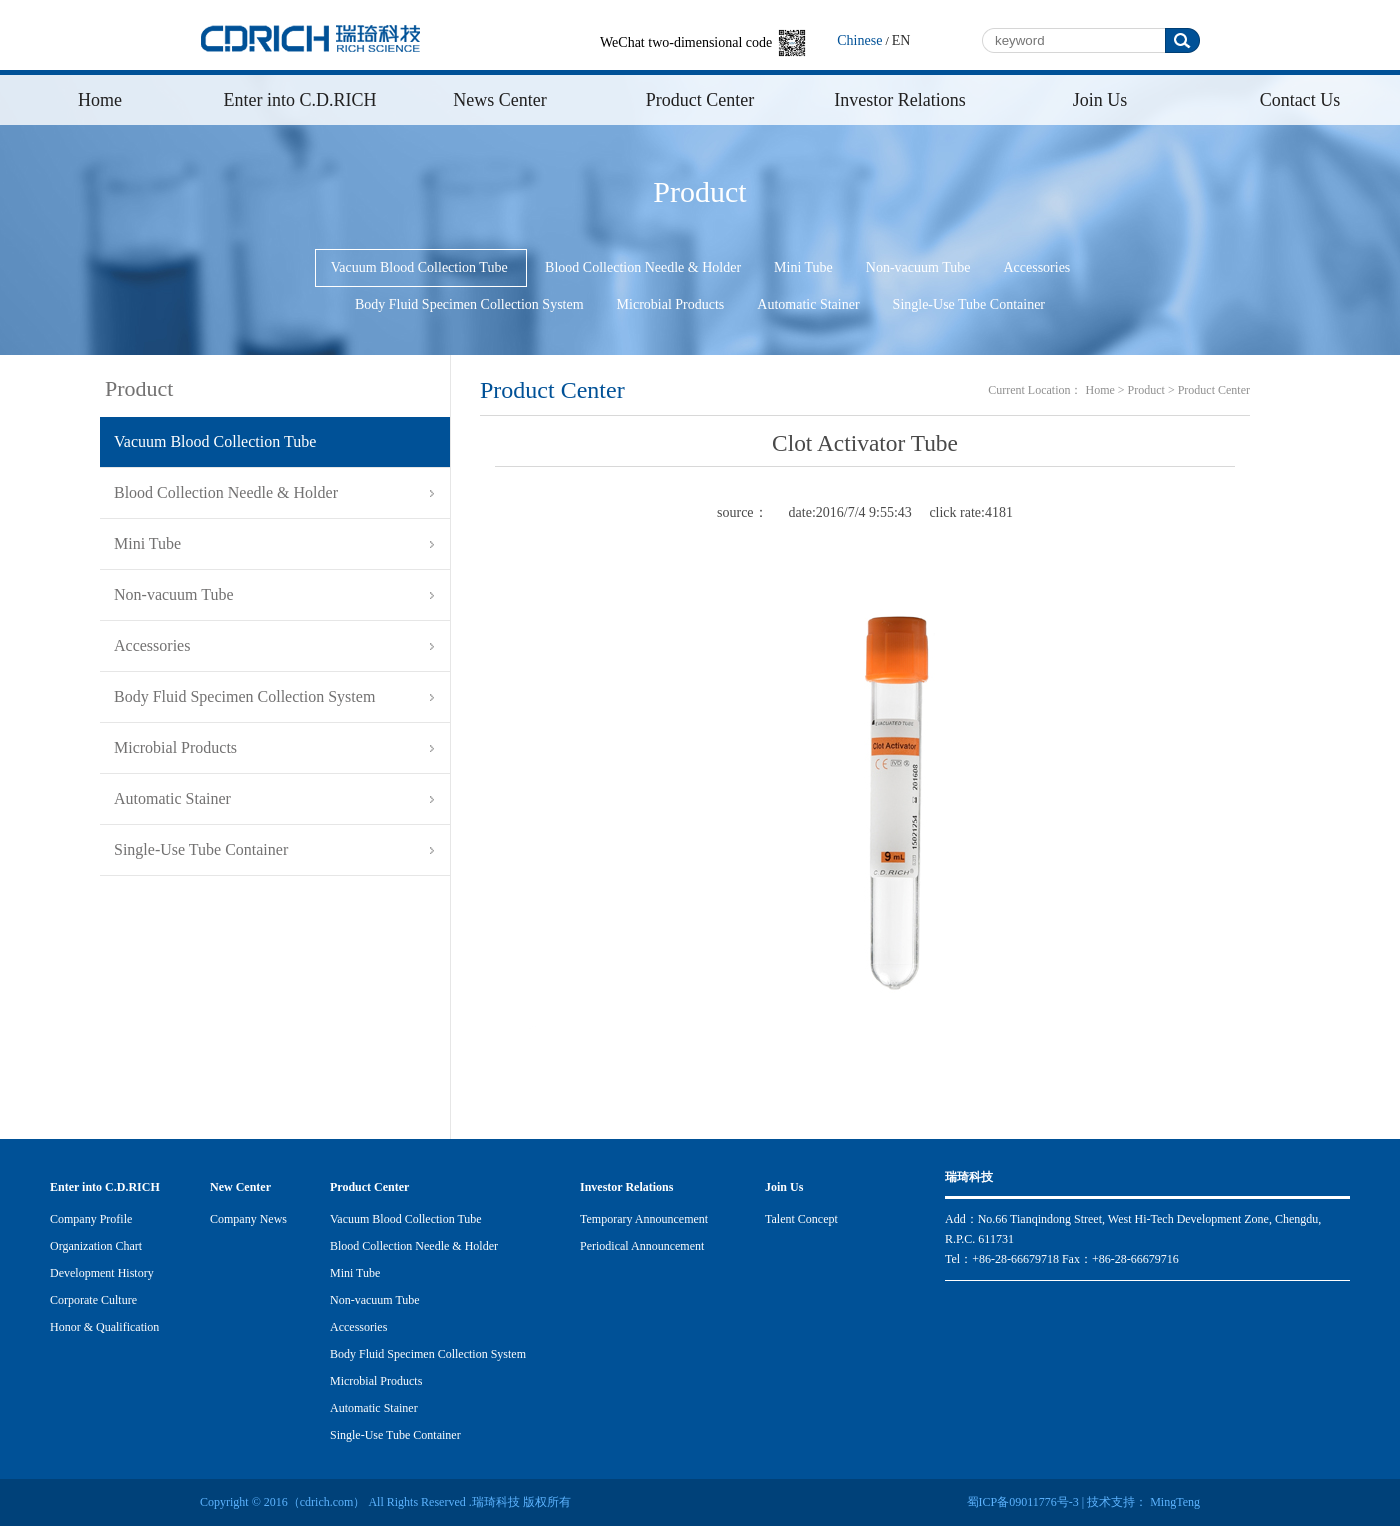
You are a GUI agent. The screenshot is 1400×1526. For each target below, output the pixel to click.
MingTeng (1173, 1502)
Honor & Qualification (104, 1327)
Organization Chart (96, 1246)
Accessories (1036, 267)
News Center (499, 100)
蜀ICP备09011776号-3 (1023, 1502)
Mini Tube (803, 267)
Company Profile (91, 1219)
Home (100, 100)
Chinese (859, 40)
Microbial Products (671, 304)
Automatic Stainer (808, 304)
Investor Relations (899, 100)
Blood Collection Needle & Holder (643, 267)
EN (901, 40)
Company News (248, 1219)
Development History (102, 1273)
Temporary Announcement (644, 1219)
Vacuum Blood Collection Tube (421, 267)
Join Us (1100, 100)
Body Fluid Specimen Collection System (469, 304)
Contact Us (1300, 100)
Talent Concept (801, 1219)
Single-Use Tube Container (969, 304)
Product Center (700, 100)
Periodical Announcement (642, 1246)
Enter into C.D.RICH (300, 100)
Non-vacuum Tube (918, 267)
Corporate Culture (93, 1300)
